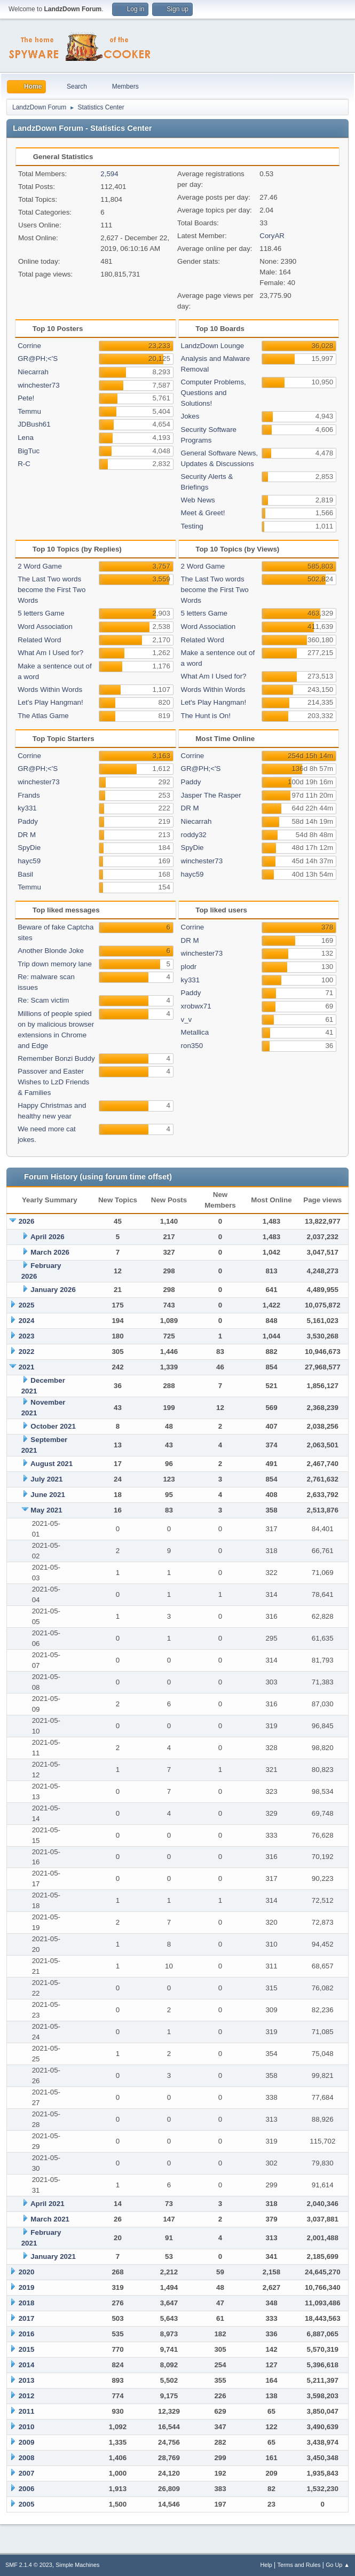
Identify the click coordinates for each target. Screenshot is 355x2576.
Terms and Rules (299, 2565)
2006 (27, 2489)
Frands (29, 795)
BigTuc (29, 451)
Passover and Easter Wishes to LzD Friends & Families (53, 1082)
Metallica (195, 1032)
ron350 (192, 1046)
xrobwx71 (196, 1006)
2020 (27, 2272)
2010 (27, 2427)
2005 (27, 2504)
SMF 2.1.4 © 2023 (28, 2565)
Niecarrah (33, 372)
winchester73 (39, 385)
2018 (27, 2303)
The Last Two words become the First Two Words (51, 589)
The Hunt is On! (206, 716)
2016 (27, 2334)
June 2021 (47, 1495)
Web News (198, 500)
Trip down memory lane (55, 964)
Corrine (29, 346)
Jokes (190, 416)
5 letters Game (41, 613)
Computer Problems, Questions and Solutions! (213, 392)
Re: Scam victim (43, 1000)
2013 (27, 2380)
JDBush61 (34, 424)
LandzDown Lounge (212, 346)
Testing (192, 526)
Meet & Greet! (203, 513)
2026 (27, 1221)
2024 (27, 1321)
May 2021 (46, 1510)
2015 (27, 2349)
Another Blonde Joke (51, 951)
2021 (27, 1367)
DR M (27, 835)
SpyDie (29, 848)
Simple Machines (77, 2565)
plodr (189, 967)
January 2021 (52, 2256)
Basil (25, 874)
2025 (27, 1305)
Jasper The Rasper (211, 795)
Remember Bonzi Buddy (56, 1058)
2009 (27, 2442)
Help (266, 2565)
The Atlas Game (43, 716)
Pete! (26, 398)
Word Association (45, 627)
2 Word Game (40, 566)
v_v (186, 1019)
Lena (26, 438)
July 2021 (46, 1479)
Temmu (29, 411)
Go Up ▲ (338, 2565)
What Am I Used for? (50, 653)
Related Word (39, 640)
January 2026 (52, 1290)
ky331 (27, 808)
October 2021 (52, 1426)
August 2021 (51, 1464)
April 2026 (47, 1237)
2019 (27, 2287)
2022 (27, 1352)
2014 (27, 2365)
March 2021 (49, 2219)
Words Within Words (50, 690)
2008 (27, 2458)
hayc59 (29, 861)
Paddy (28, 821)
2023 (27, 1336)
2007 (27, 2473)
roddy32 (194, 835)
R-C (24, 464)
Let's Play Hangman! (50, 702)
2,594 (109, 174)
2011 (27, 2411)
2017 (27, 2318)
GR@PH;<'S (38, 359)
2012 (27, 2396)
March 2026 (49, 1252)
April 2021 (47, 2204)
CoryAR (272, 236)
